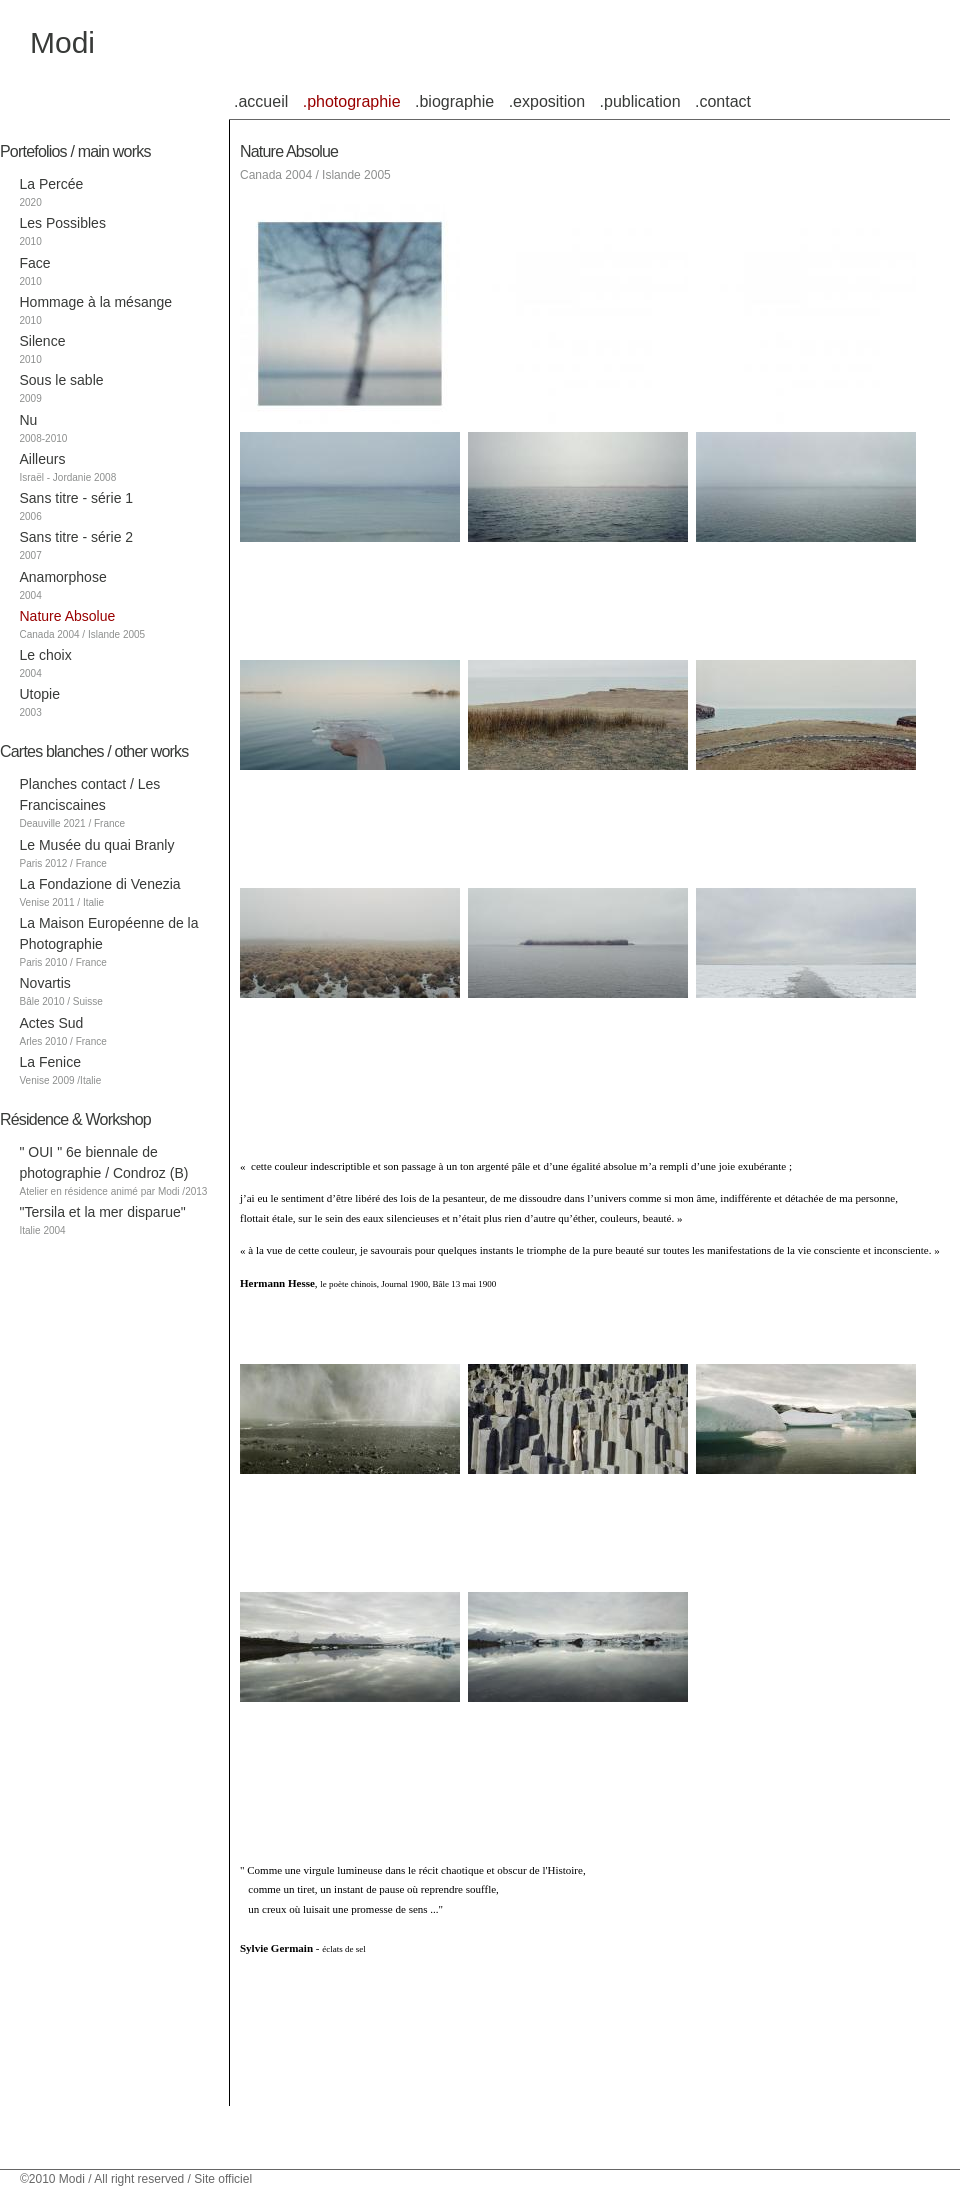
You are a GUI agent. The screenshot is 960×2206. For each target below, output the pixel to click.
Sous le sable (62, 380)
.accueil (261, 101)
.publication (640, 101)
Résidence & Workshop (75, 1119)
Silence (43, 341)
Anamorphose (63, 577)
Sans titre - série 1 (77, 498)
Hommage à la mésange (96, 302)
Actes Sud (52, 1023)
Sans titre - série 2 (77, 537)
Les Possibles (63, 223)
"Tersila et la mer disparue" (103, 1212)
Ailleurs (43, 459)
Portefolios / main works (75, 151)
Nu (29, 420)
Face (35, 263)
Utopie (40, 694)
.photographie (352, 101)
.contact (723, 101)
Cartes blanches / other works (94, 751)
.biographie (454, 101)
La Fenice (50, 1062)
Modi (62, 42)
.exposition (547, 101)
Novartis (45, 983)
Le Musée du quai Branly (97, 845)
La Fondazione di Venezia (100, 884)
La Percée (52, 184)
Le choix (46, 655)
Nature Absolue (68, 616)
